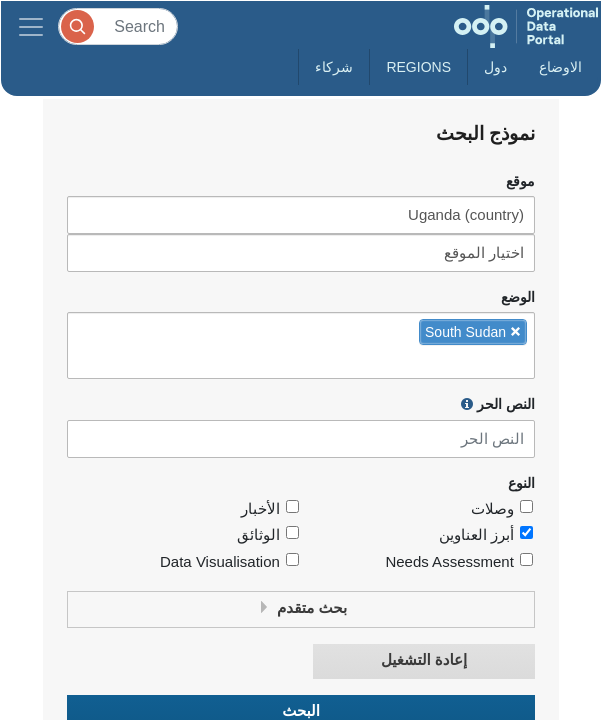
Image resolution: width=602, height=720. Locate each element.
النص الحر (498, 404)
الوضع (518, 297)
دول (495, 67)
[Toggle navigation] (31, 26)
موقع (520, 181)
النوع (521, 483)
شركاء (334, 67)
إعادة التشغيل (424, 660)
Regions (418, 67)
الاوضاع (560, 67)
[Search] (118, 26)
